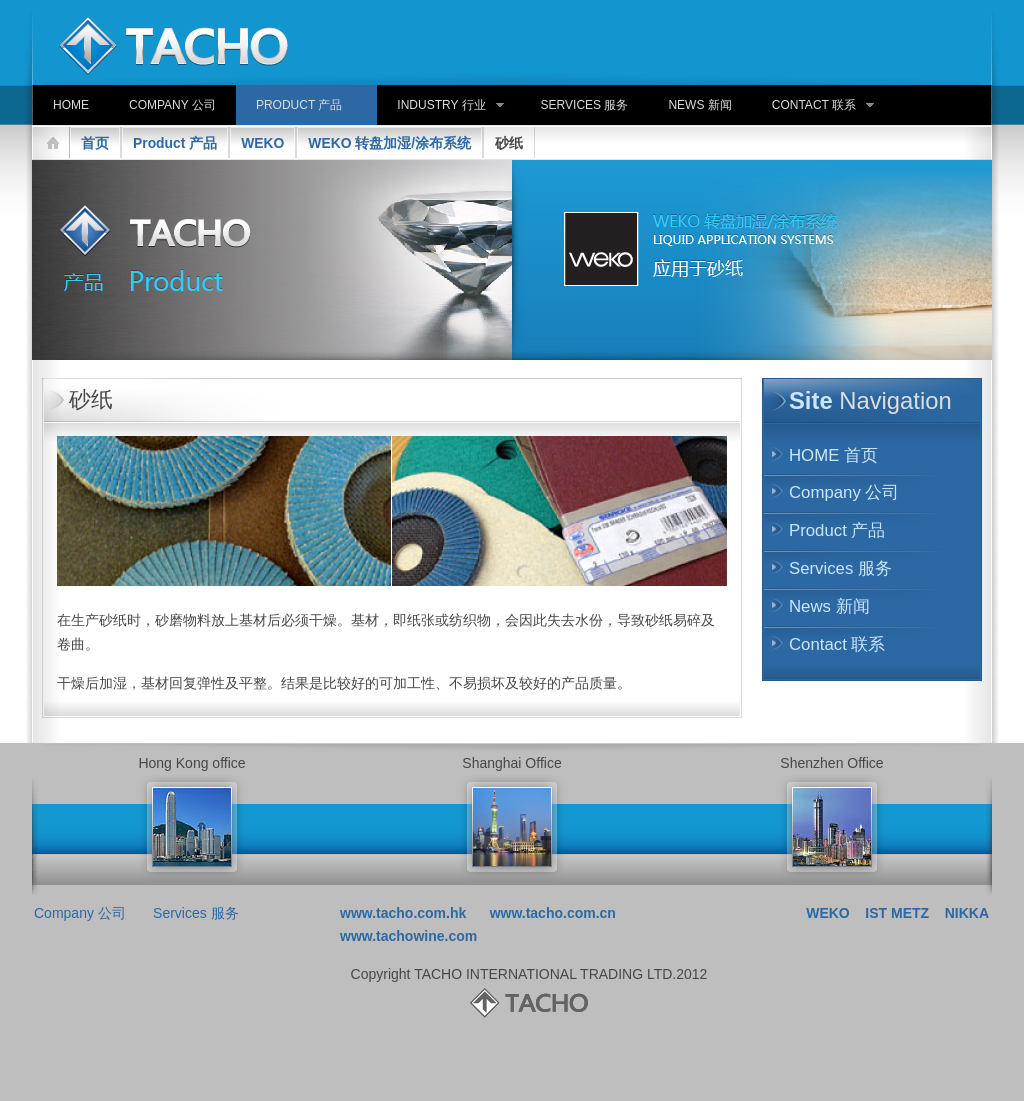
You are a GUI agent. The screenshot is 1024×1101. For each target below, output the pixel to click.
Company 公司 (844, 492)
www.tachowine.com (408, 936)
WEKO (262, 143)
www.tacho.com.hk (403, 913)
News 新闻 (829, 606)
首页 (95, 143)
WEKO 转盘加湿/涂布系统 (389, 143)
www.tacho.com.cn (553, 913)
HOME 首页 (833, 455)
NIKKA (967, 913)
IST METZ (897, 913)
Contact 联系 (837, 644)
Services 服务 (840, 568)
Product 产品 (175, 143)
